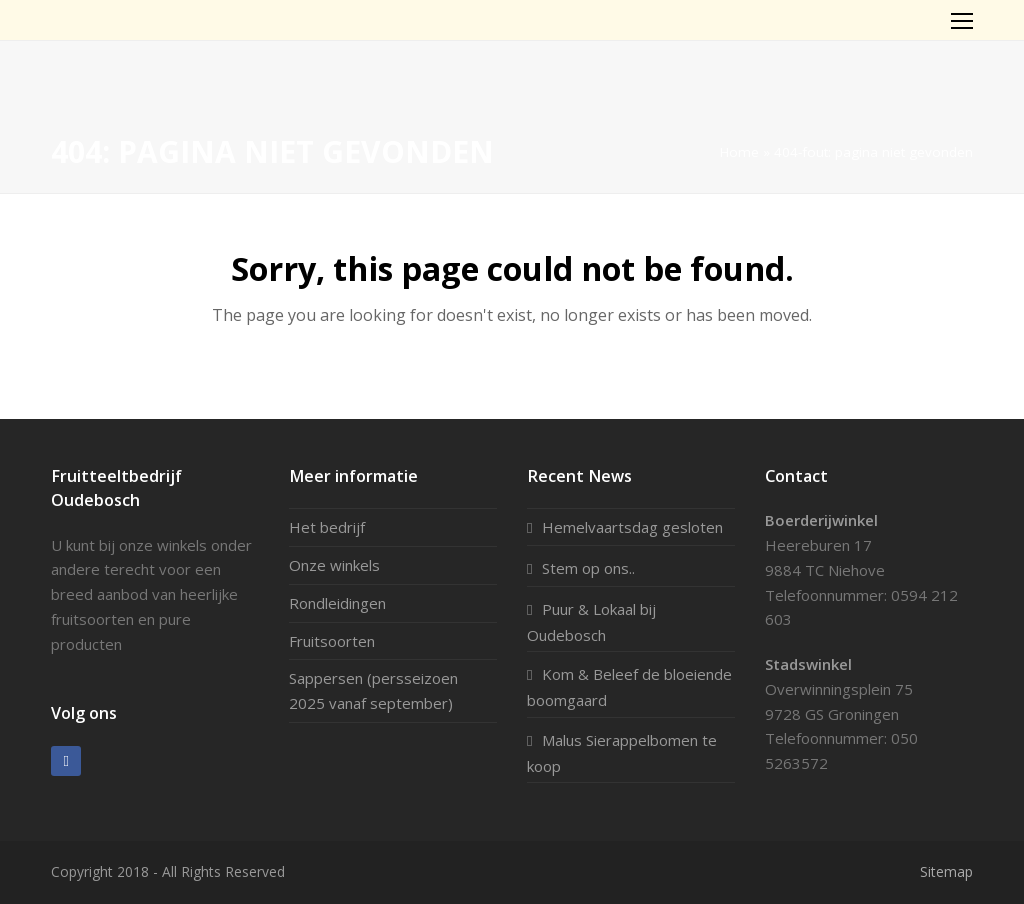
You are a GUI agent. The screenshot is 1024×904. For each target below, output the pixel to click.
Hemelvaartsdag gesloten (632, 527)
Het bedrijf (327, 527)
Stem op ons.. (588, 568)
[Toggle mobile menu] (962, 20)
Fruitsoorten (332, 641)
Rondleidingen (337, 603)
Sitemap (946, 871)
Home (739, 152)
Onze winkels (334, 565)
